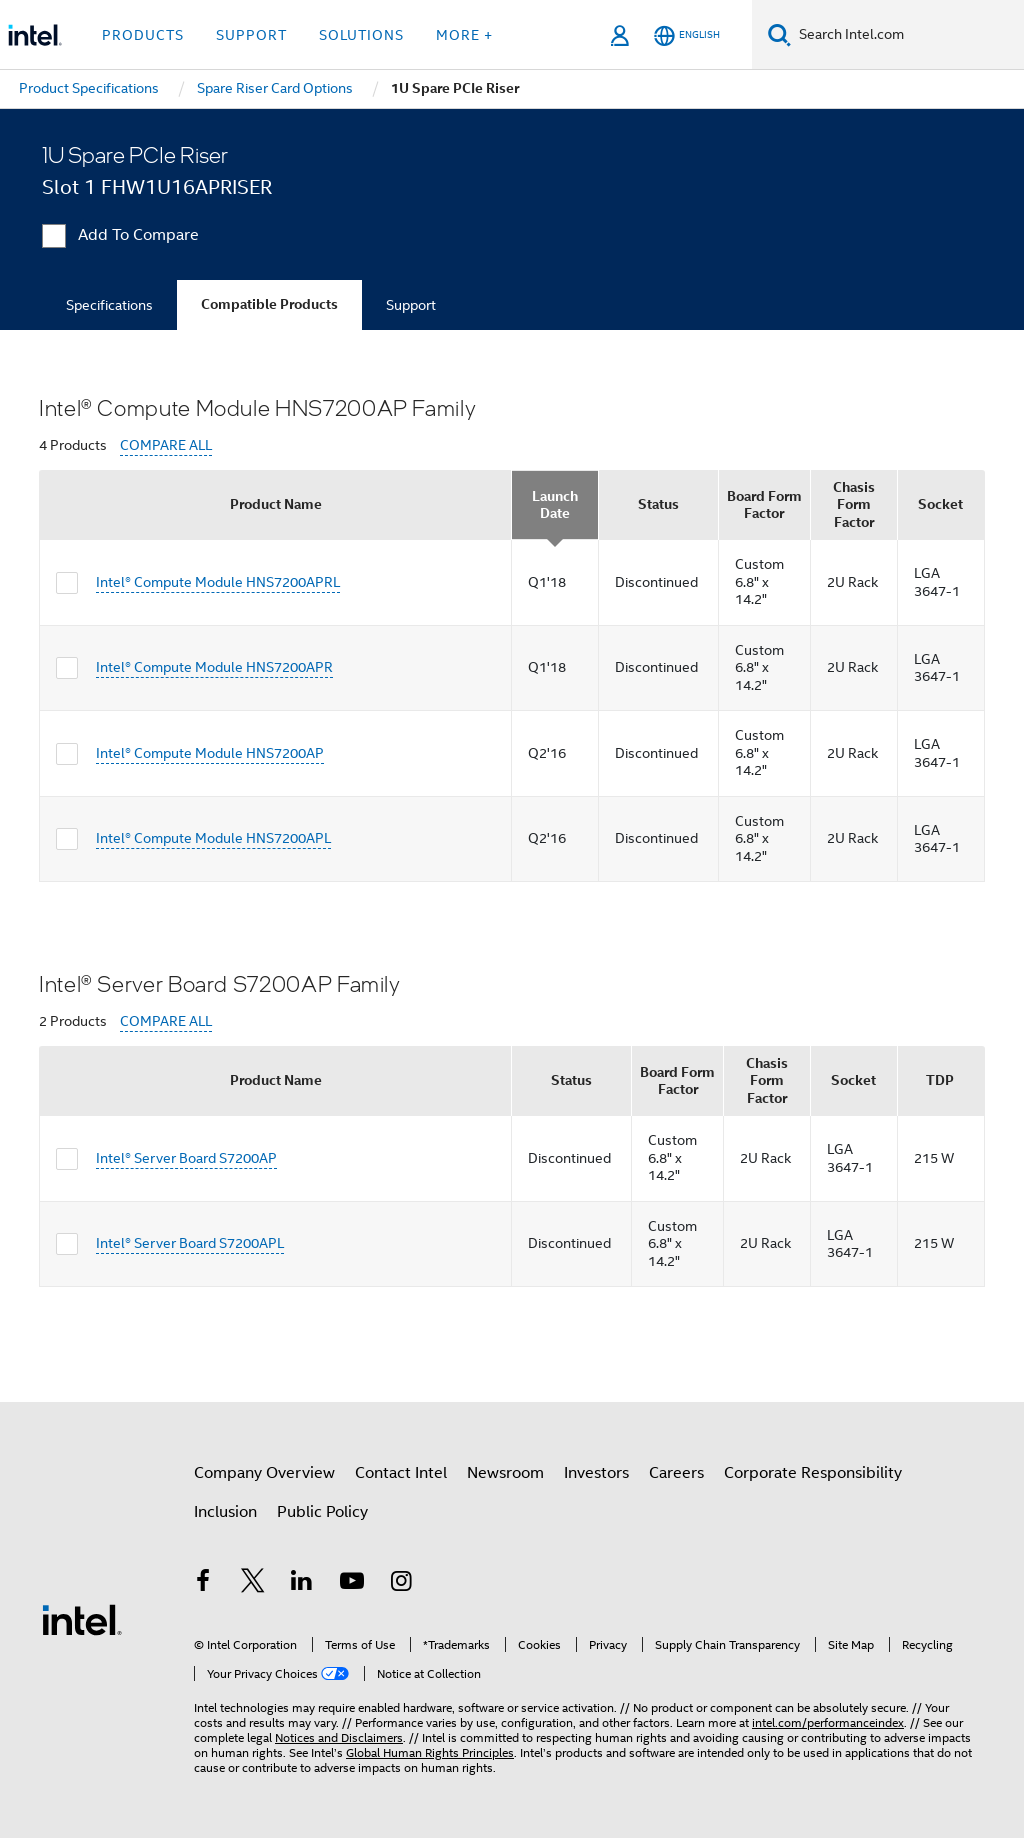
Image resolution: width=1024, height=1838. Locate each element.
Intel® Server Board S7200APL (190, 1243)
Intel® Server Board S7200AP (186, 1158)
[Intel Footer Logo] (82, 1619)
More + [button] (464, 35)
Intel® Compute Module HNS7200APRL (218, 582)
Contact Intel (401, 1473)
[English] (687, 35)
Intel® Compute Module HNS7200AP (210, 753)
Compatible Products (269, 304)
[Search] (779, 34)
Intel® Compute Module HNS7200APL (213, 838)
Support (411, 305)
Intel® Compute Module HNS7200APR (214, 667)
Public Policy (322, 1512)
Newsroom (505, 1473)
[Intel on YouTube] (352, 1584)
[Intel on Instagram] (401, 1584)
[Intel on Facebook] (203, 1584)
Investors (596, 1473)
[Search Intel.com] (907, 35)
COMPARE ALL (166, 445)
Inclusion (225, 1512)
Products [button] (143, 35)
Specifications (109, 305)
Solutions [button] (361, 35)
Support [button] (251, 35)
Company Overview (264, 1473)
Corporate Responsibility (813, 1473)
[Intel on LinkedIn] (302, 1584)
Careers (676, 1473)
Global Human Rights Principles (430, 1752)
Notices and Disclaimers (339, 1737)
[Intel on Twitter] (253, 1584)
